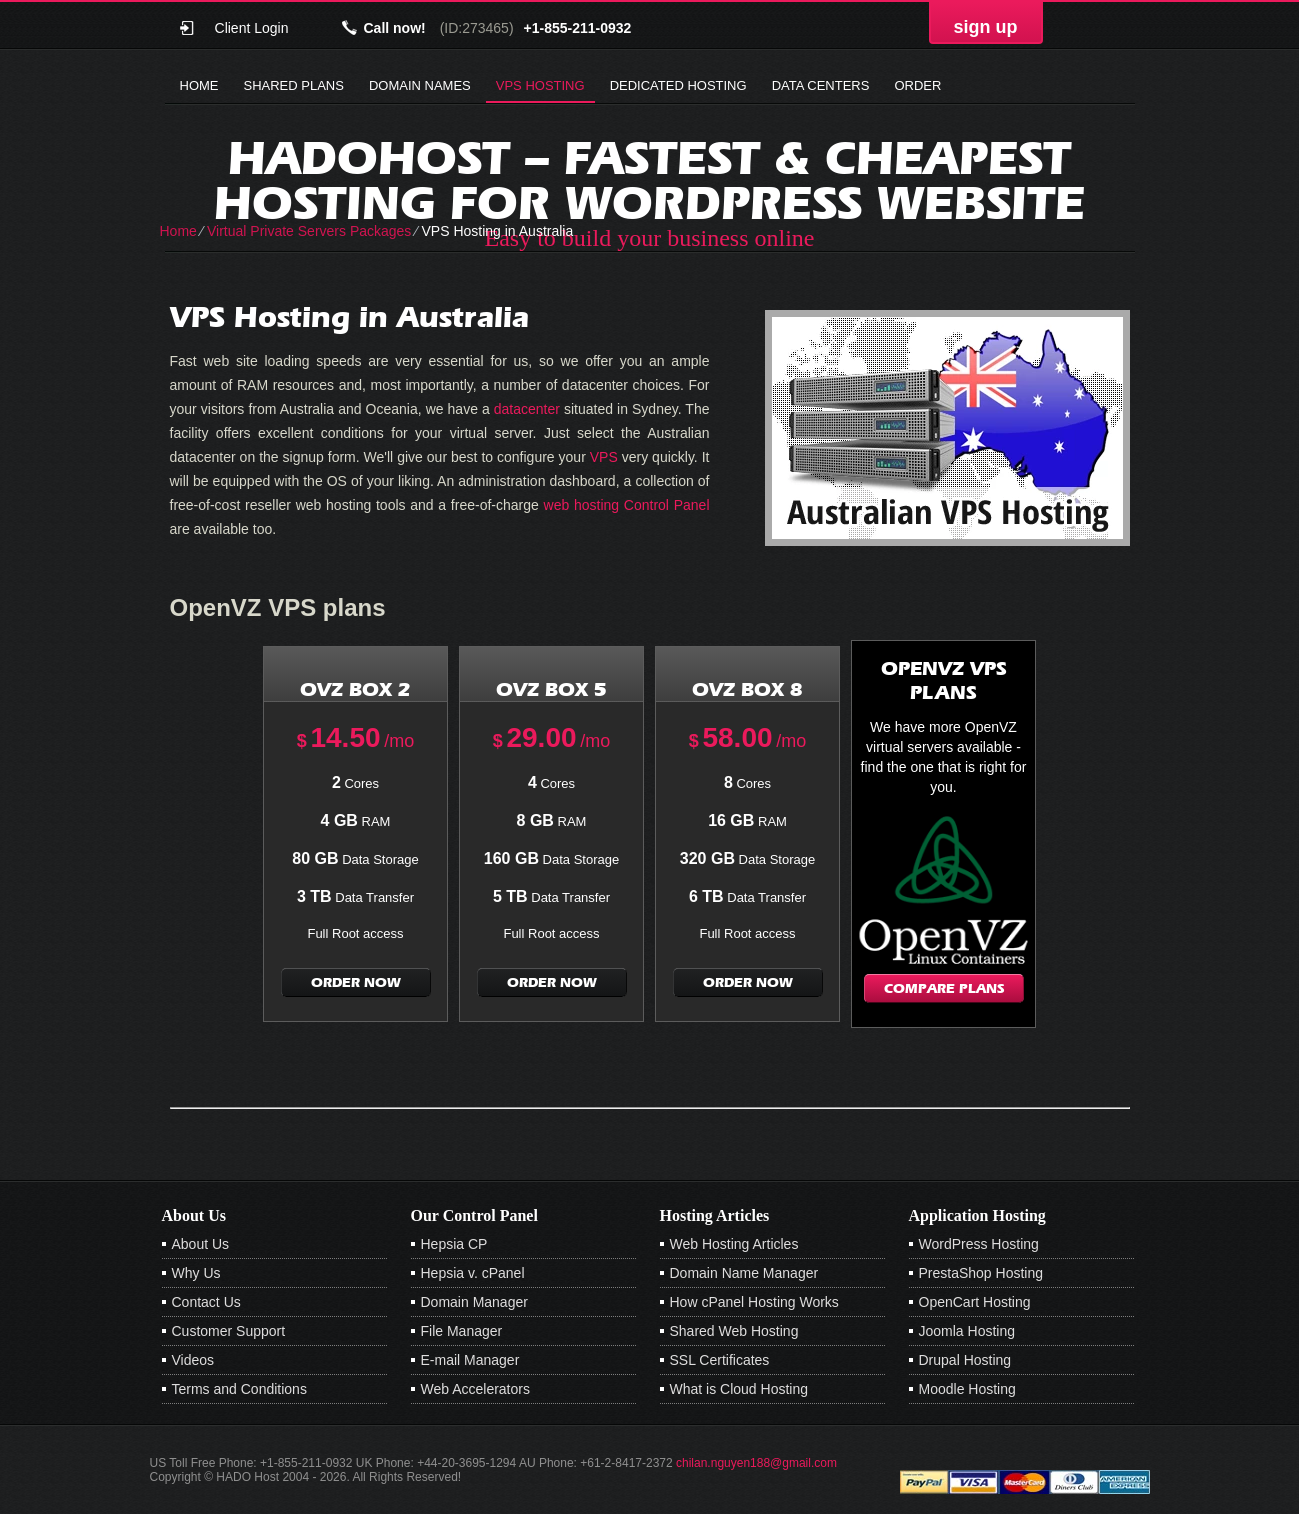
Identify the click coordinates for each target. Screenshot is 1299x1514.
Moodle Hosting (967, 1389)
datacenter (527, 409)
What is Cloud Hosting (739, 1389)
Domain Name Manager (744, 1273)
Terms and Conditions (239, 1389)
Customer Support (229, 1331)
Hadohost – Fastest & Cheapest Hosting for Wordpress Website (649, 180)
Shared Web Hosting (734, 1331)
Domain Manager (474, 1302)
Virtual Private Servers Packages (309, 231)
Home (199, 85)
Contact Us (206, 1302)
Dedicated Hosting (678, 85)
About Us (201, 1244)
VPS (604, 457)
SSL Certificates (720, 1360)
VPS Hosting (540, 85)
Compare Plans (944, 988)
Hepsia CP (454, 1244)
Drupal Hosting (965, 1360)
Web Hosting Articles (734, 1244)
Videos (193, 1360)
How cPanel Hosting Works (754, 1302)
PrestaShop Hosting (981, 1273)
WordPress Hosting (979, 1244)
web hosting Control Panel (627, 505)
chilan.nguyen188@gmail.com (756, 1463)
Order (917, 85)
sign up (986, 27)
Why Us (196, 1273)
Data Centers (821, 85)
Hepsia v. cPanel (473, 1273)
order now (356, 982)
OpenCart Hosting (975, 1302)
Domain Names (420, 85)
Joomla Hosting (967, 1331)
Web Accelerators (475, 1389)
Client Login (252, 27)
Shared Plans (294, 85)
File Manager (462, 1331)
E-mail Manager (470, 1360)
